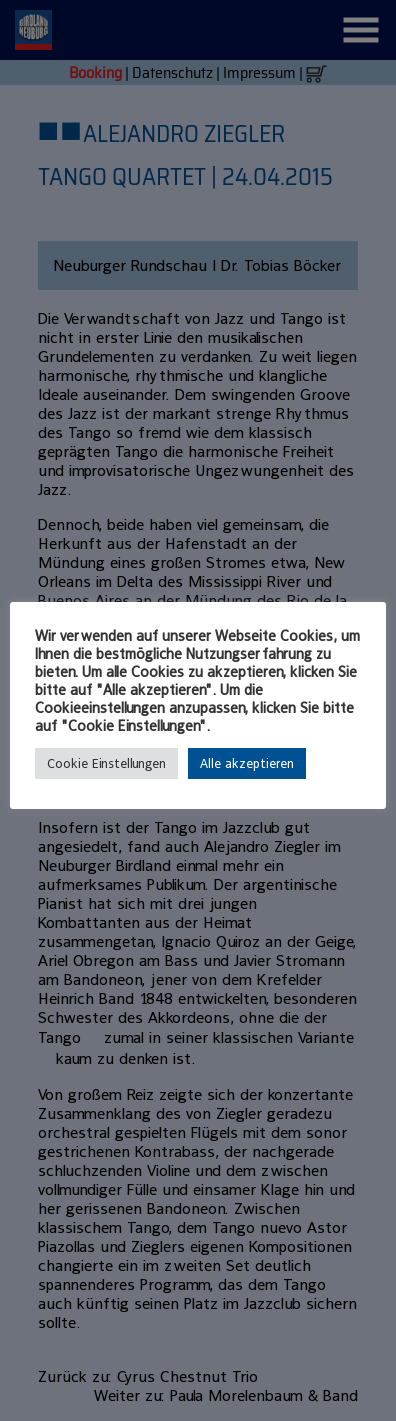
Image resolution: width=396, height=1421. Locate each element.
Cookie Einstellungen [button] (106, 763)
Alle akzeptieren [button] (247, 763)
